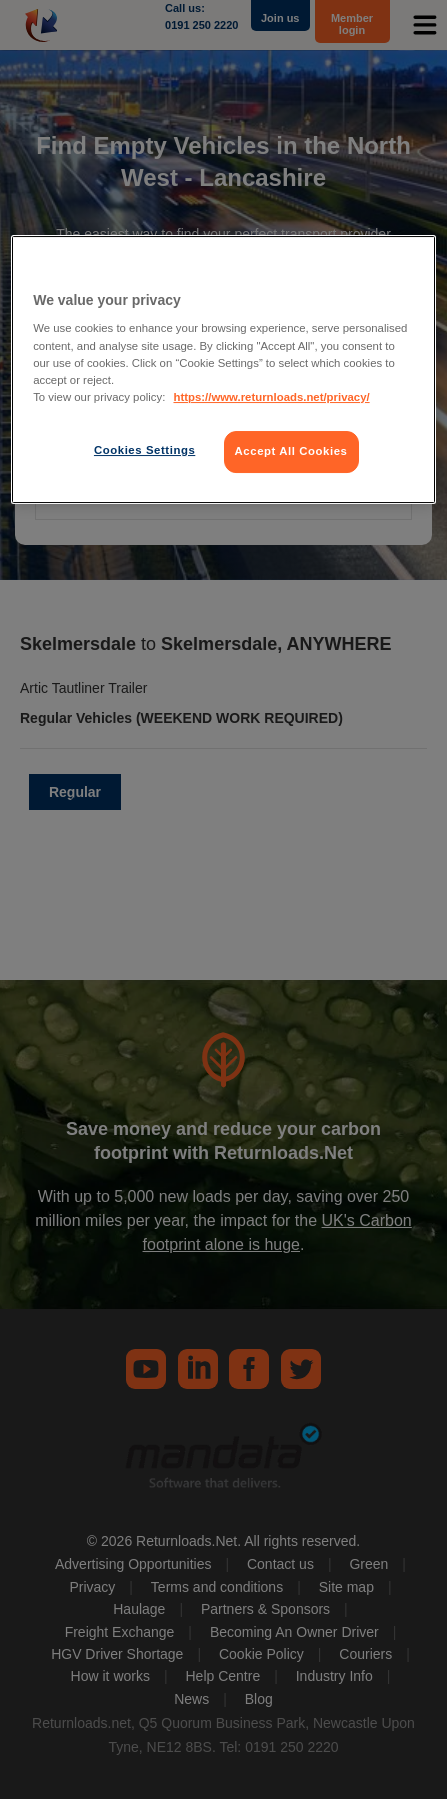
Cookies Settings (144, 450)
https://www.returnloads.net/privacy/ (271, 397)
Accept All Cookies (291, 451)
